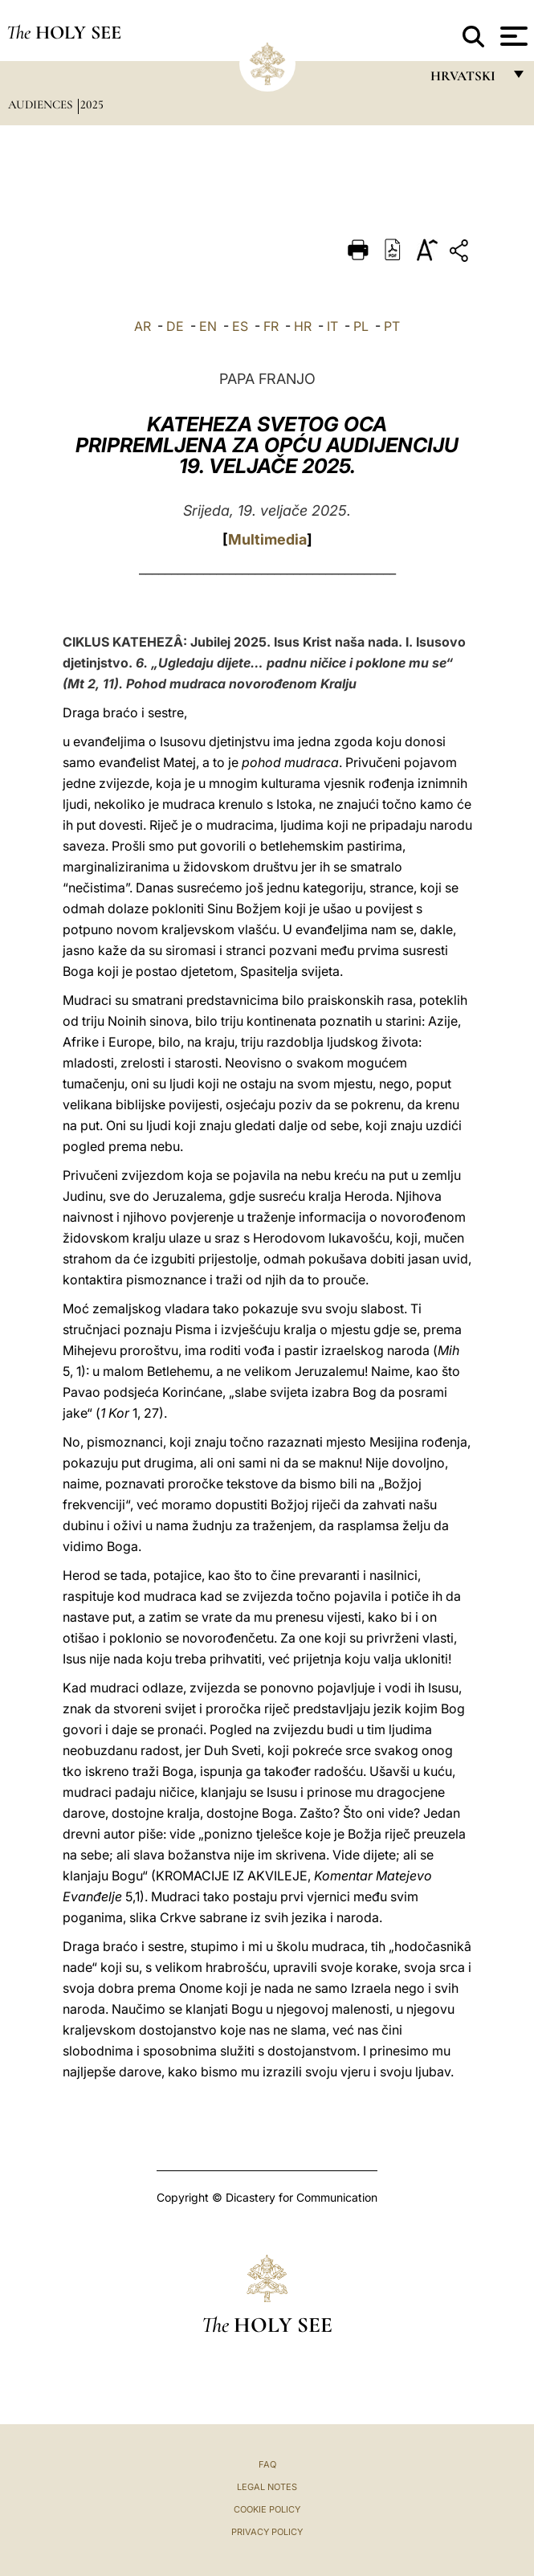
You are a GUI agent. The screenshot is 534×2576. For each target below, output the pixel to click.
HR (303, 326)
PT (392, 326)
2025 (92, 104)
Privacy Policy (267, 2531)
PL (361, 326)
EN (208, 326)
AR (142, 326)
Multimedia (267, 539)
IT (332, 326)
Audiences (41, 104)
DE (175, 326)
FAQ (267, 2464)
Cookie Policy (267, 2509)
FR (271, 326)
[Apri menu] (512, 36)
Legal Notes (267, 2486)
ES (240, 326)
